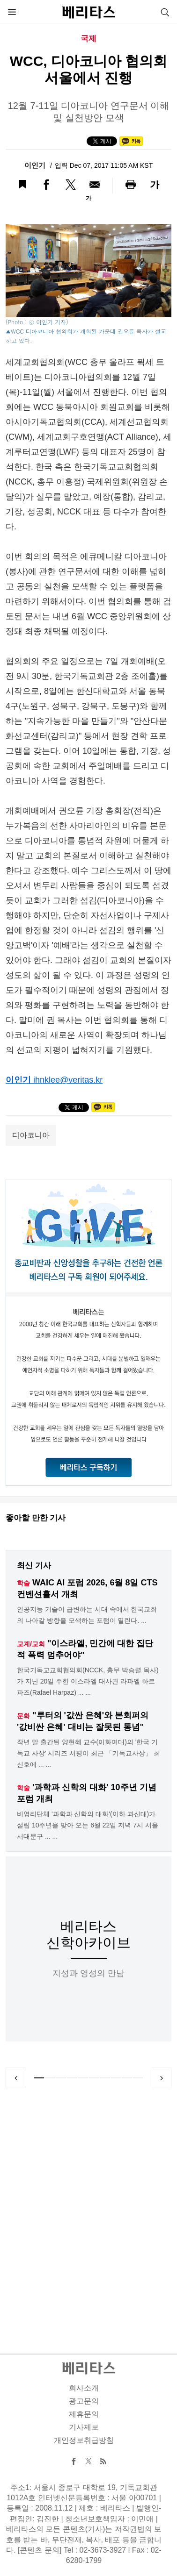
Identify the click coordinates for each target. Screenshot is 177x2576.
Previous (16, 2078)
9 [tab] (127, 2077)
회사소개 (84, 2388)
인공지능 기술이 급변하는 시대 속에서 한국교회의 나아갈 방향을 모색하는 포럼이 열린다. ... (87, 1615)
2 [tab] (50, 2077)
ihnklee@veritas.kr (68, 1080)
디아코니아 (31, 1135)
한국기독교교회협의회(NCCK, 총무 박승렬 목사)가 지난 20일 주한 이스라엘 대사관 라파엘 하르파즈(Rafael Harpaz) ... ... (88, 1681)
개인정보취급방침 (84, 2440)
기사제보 (84, 2427)
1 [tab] (39, 2077)
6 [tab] (94, 2077)
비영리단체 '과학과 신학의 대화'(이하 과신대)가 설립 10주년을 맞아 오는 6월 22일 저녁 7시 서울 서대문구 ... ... (87, 1825)
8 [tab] (116, 2077)
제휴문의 (84, 2414)
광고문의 (84, 2401)
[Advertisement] (88, 2210)
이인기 (35, 165)
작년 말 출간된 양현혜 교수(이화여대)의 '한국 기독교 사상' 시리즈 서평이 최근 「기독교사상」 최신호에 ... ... (88, 1753)
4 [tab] (72, 2077)
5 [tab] (83, 2077)
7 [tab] (105, 2077)
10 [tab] (138, 2077)
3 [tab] (61, 2077)
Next (161, 2078)
